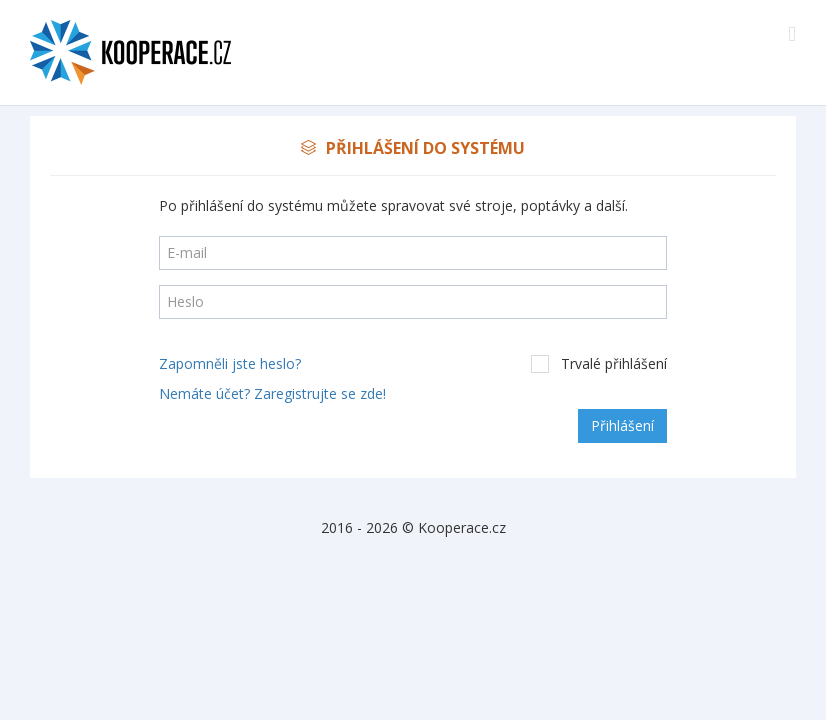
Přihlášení (622, 425)
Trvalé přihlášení (599, 363)
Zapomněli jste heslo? (230, 363)
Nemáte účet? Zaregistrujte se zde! (272, 393)
